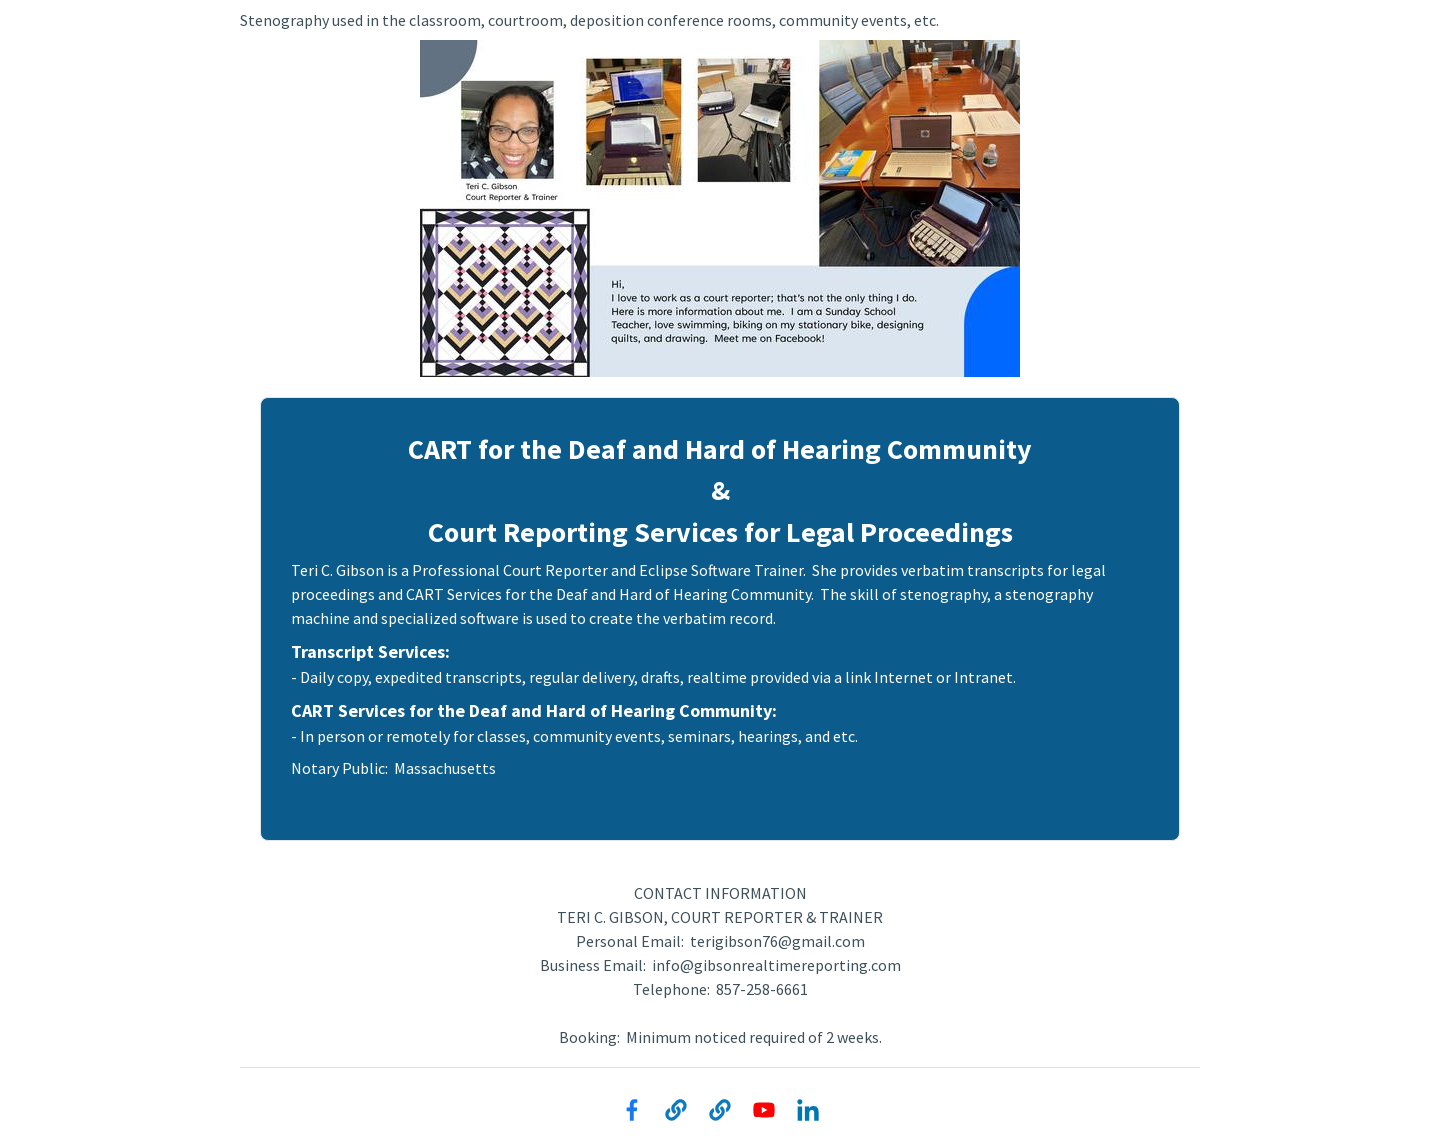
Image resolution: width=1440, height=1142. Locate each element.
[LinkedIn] (808, 1110)
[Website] (676, 1110)
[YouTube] (764, 1110)
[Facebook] (632, 1110)
